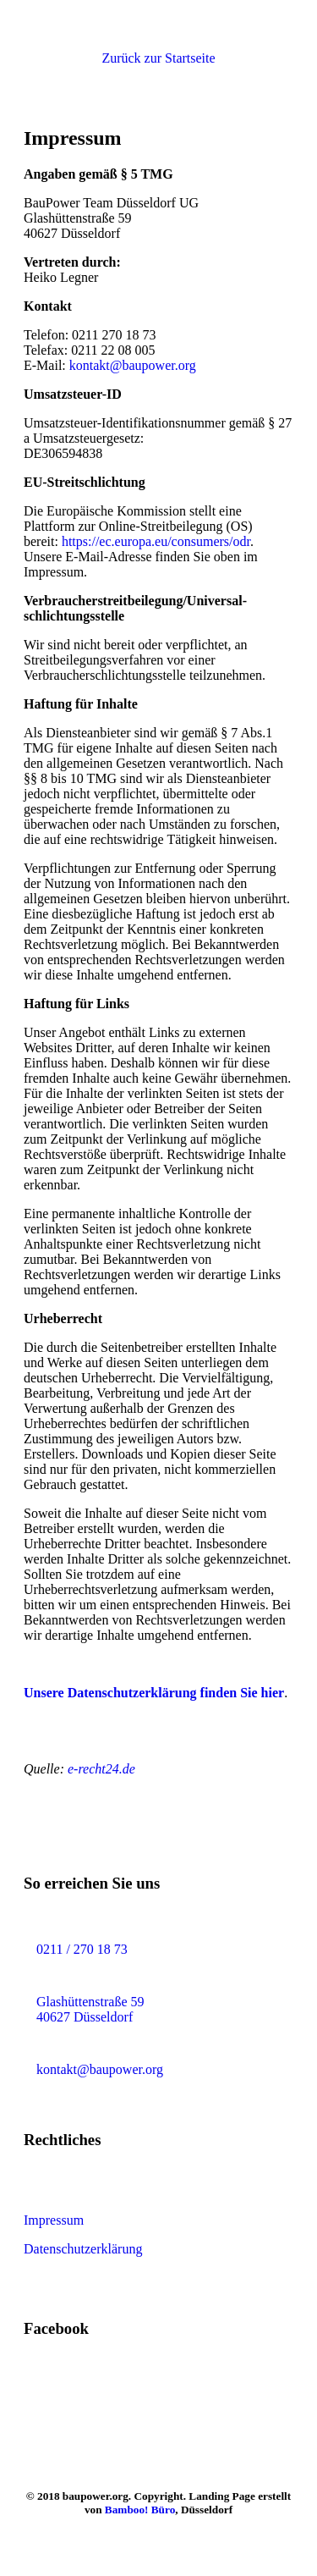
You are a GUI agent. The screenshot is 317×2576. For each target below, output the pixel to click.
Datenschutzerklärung (83, 2249)
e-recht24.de (99, 1769)
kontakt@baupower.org (132, 365)
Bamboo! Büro (140, 2509)
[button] (158, 58)
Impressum (54, 2220)
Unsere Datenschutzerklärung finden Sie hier (154, 1692)
